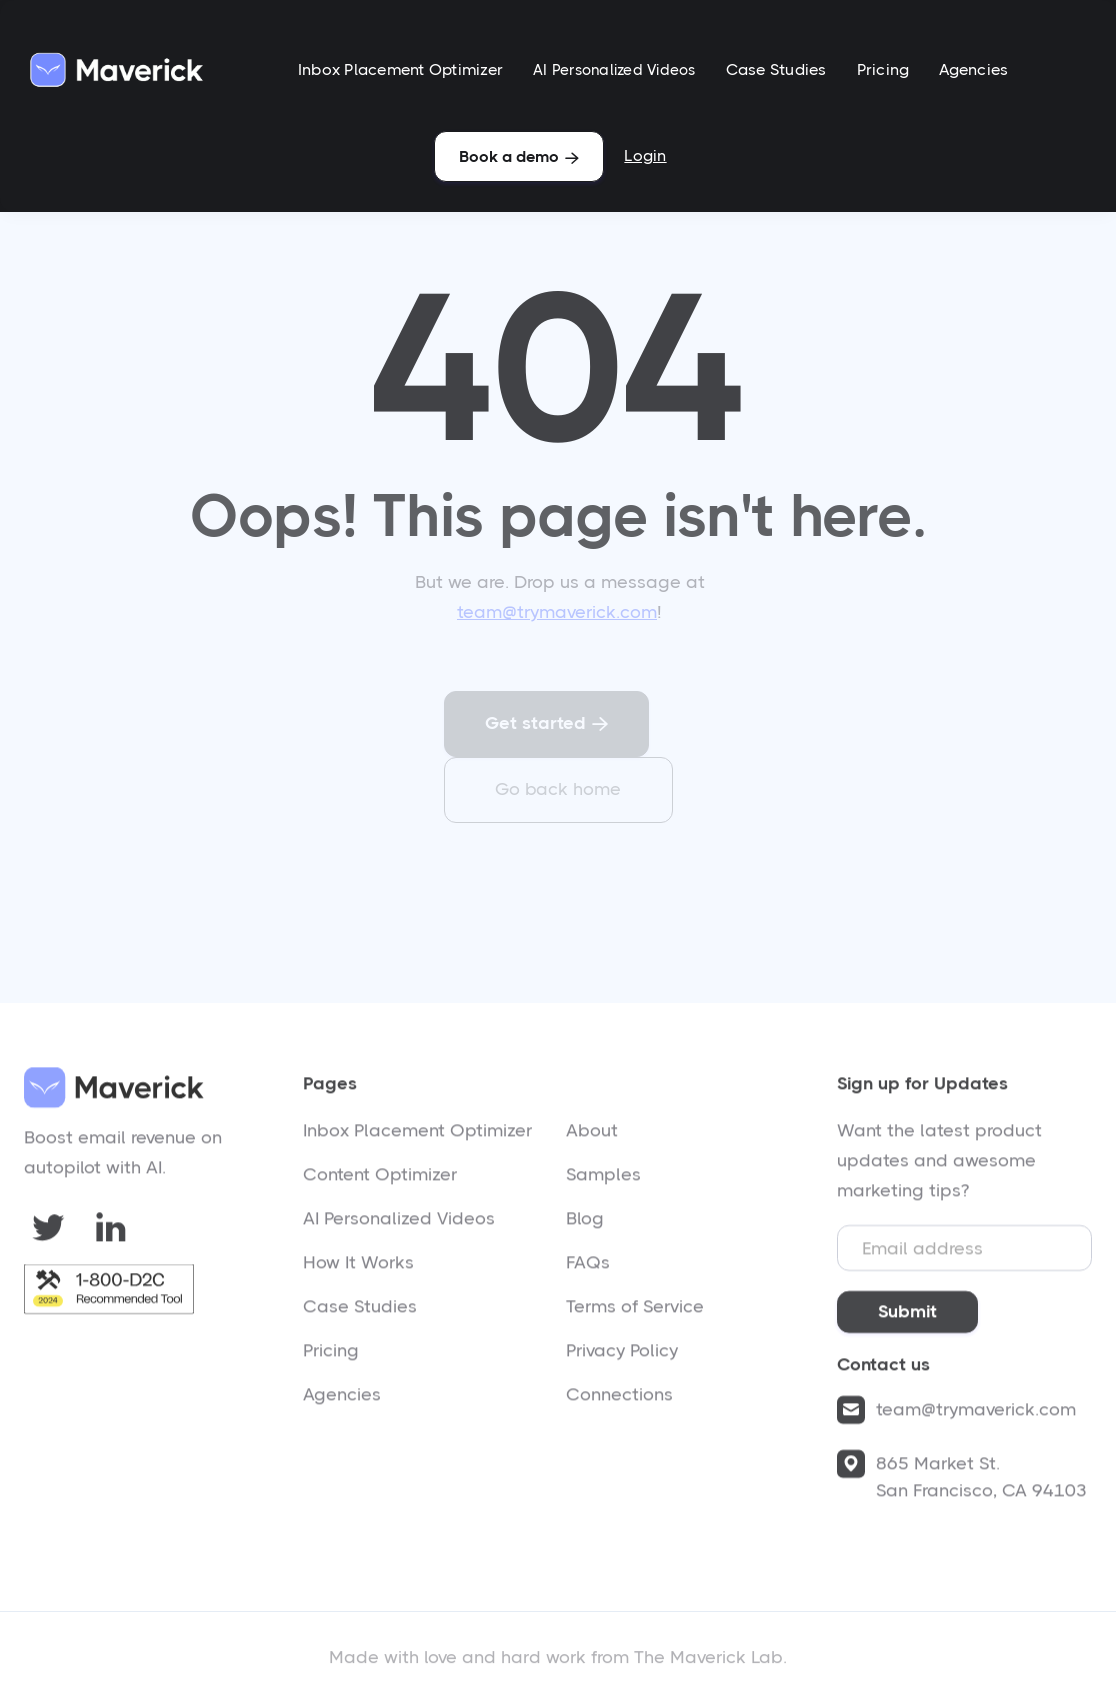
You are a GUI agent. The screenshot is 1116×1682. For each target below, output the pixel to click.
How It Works (358, 1269)
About (592, 1137)
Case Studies (776, 69)
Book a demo (519, 156)
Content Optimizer (380, 1181)
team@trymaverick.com (557, 612)
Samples (603, 1181)
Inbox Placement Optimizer (400, 69)
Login (645, 155)
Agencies (973, 69)
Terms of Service (635, 1313)
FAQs (588, 1269)
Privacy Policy (622, 1357)
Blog (585, 1225)
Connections (619, 1401)
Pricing (883, 69)
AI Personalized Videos (614, 70)
